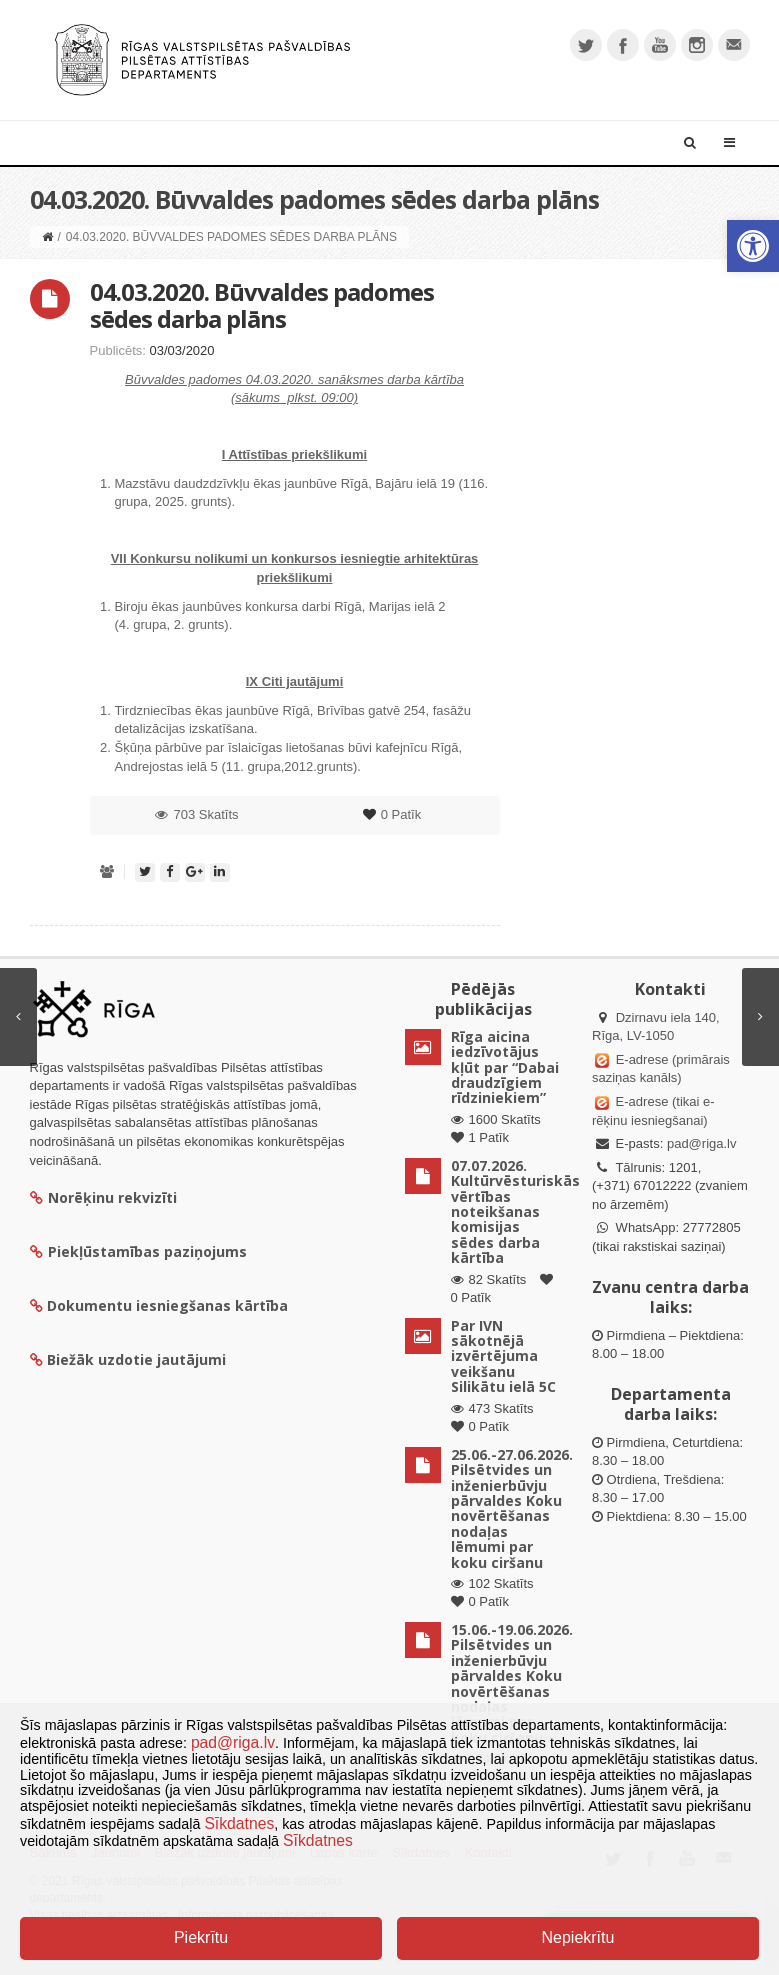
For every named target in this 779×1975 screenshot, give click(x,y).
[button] (753, 246)
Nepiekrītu (577, 1937)
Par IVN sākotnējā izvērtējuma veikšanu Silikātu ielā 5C (503, 1356)
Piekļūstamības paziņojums (138, 1251)
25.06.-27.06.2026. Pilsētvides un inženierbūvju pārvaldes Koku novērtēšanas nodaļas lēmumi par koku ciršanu (512, 1508)
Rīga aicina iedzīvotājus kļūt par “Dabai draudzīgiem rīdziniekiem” (505, 1067)
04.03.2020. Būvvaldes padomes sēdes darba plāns (262, 304)
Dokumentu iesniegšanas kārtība (167, 1305)
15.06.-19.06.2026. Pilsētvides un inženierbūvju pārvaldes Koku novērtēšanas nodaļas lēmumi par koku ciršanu (512, 1683)
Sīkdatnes (239, 1823)
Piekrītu (201, 1937)
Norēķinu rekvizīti (103, 1197)
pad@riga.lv (702, 1143)
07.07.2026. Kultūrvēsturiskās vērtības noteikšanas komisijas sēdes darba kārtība (515, 1211)
